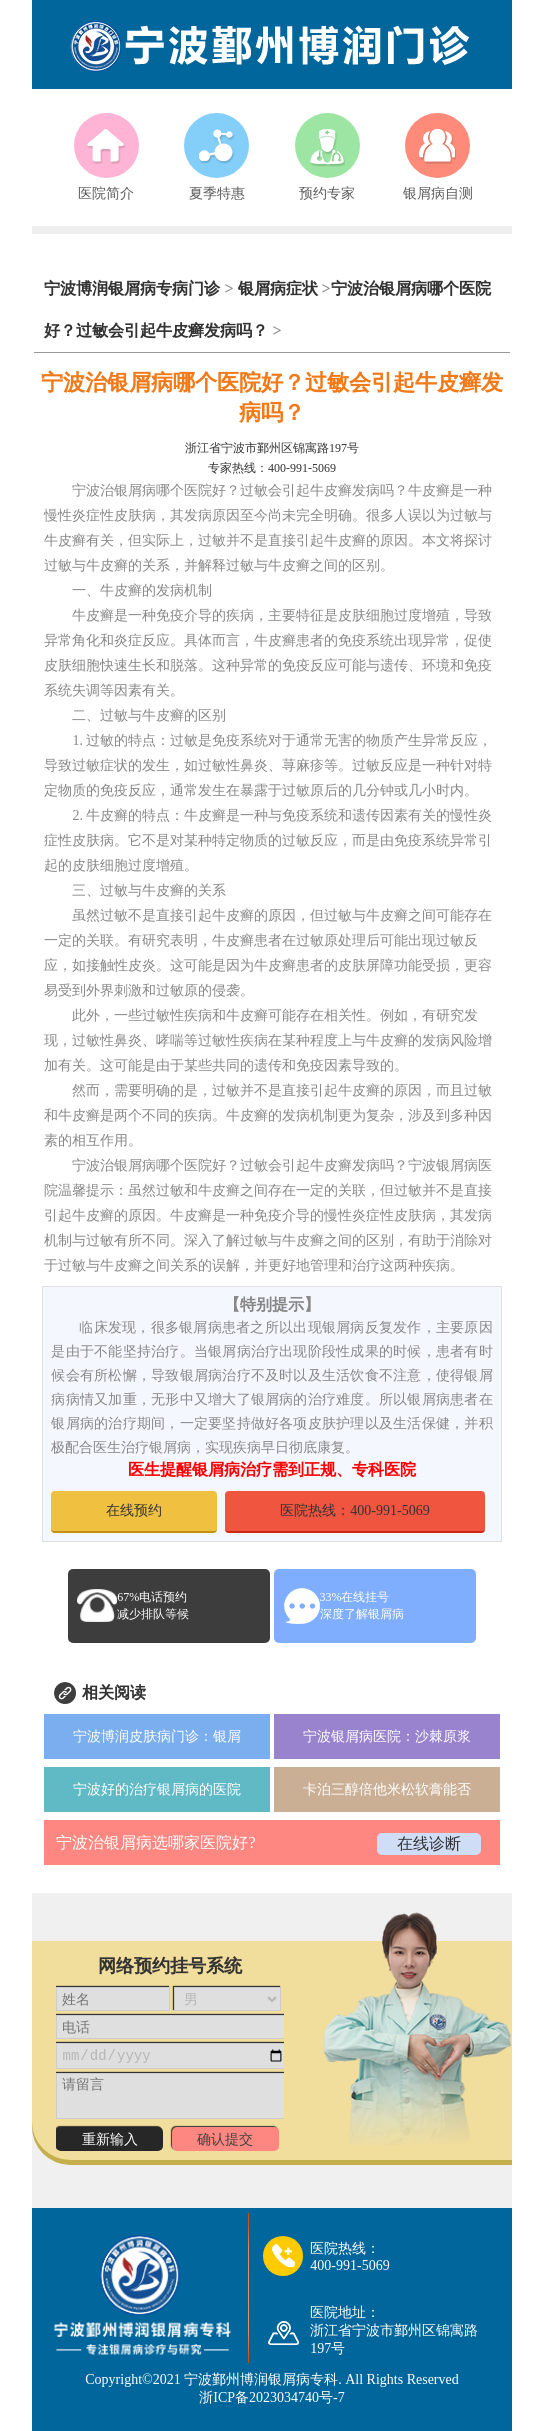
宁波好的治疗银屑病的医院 (157, 1789)
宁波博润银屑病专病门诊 (134, 288)
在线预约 (134, 1510)
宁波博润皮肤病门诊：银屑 (157, 1736)
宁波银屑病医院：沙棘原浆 (387, 1736)
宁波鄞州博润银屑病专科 (261, 2379)
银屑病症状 (278, 288)
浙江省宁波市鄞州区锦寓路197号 (272, 448)
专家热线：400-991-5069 (272, 468)
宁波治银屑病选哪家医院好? (155, 1842)
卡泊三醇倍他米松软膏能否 (387, 1789)
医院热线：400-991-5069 (354, 1510)
